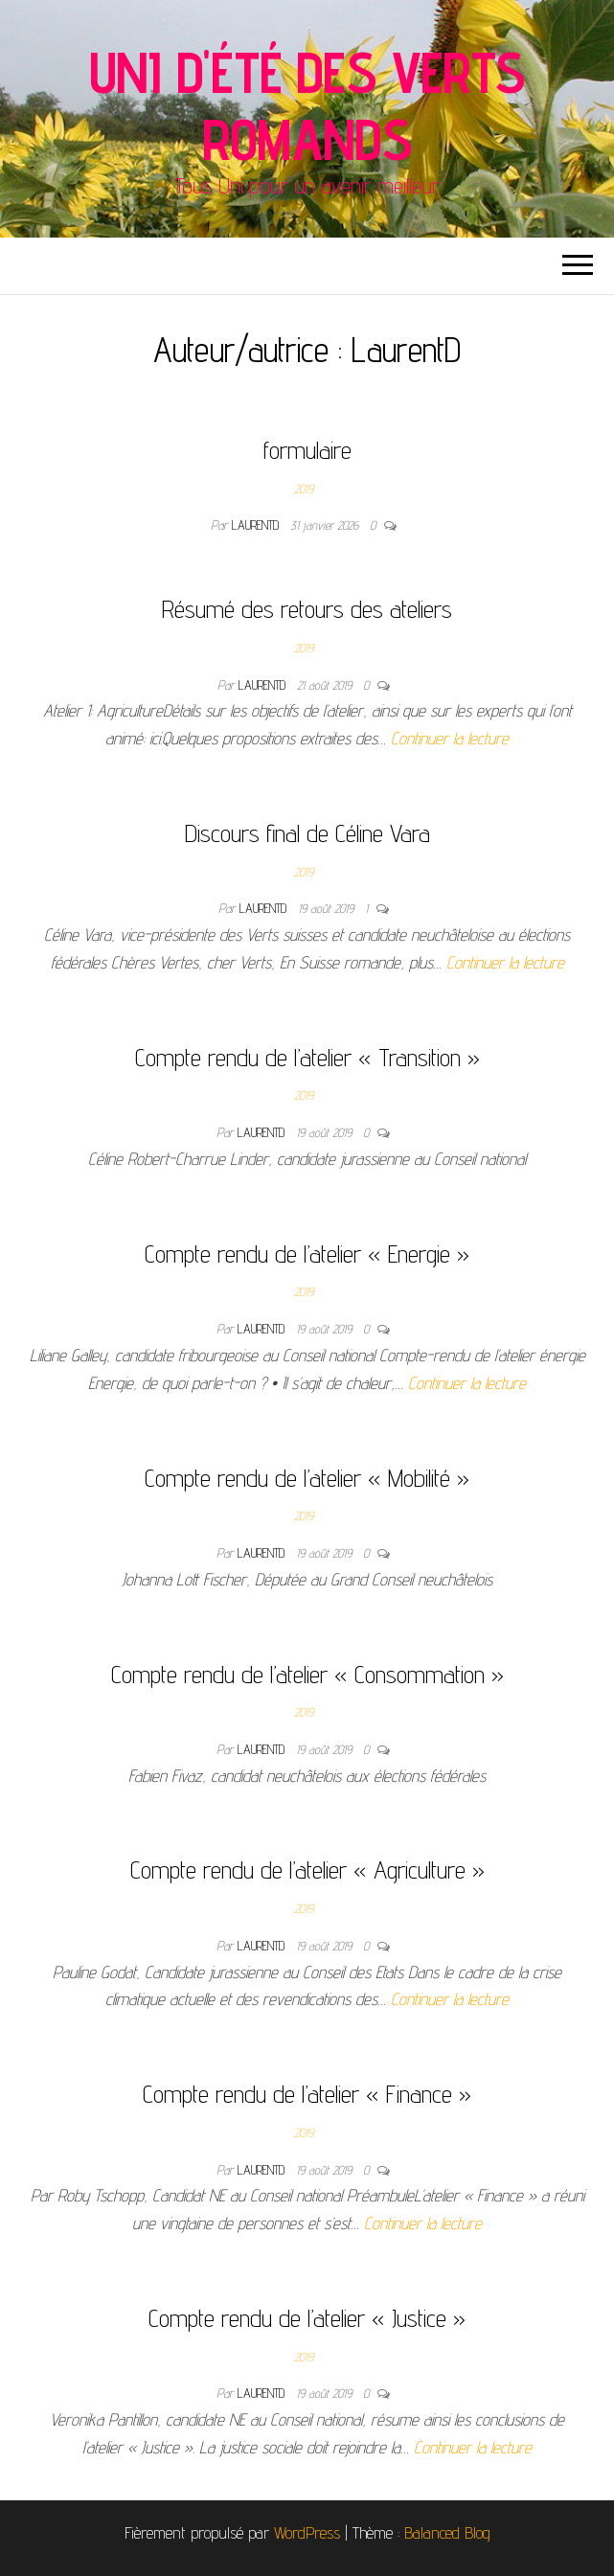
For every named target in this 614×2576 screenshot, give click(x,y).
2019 (303, 488)
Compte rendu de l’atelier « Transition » (307, 1057)
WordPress (307, 2532)
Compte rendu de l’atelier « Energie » (307, 1253)
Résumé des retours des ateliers (307, 609)
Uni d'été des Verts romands (306, 105)
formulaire (307, 450)
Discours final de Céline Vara (307, 833)
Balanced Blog (447, 2532)
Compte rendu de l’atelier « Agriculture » (307, 1869)
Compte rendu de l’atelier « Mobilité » (307, 1478)
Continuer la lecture (450, 738)
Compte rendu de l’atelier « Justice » (307, 2318)
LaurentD (257, 525)
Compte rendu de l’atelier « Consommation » (307, 1674)
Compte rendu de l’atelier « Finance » (307, 2094)
